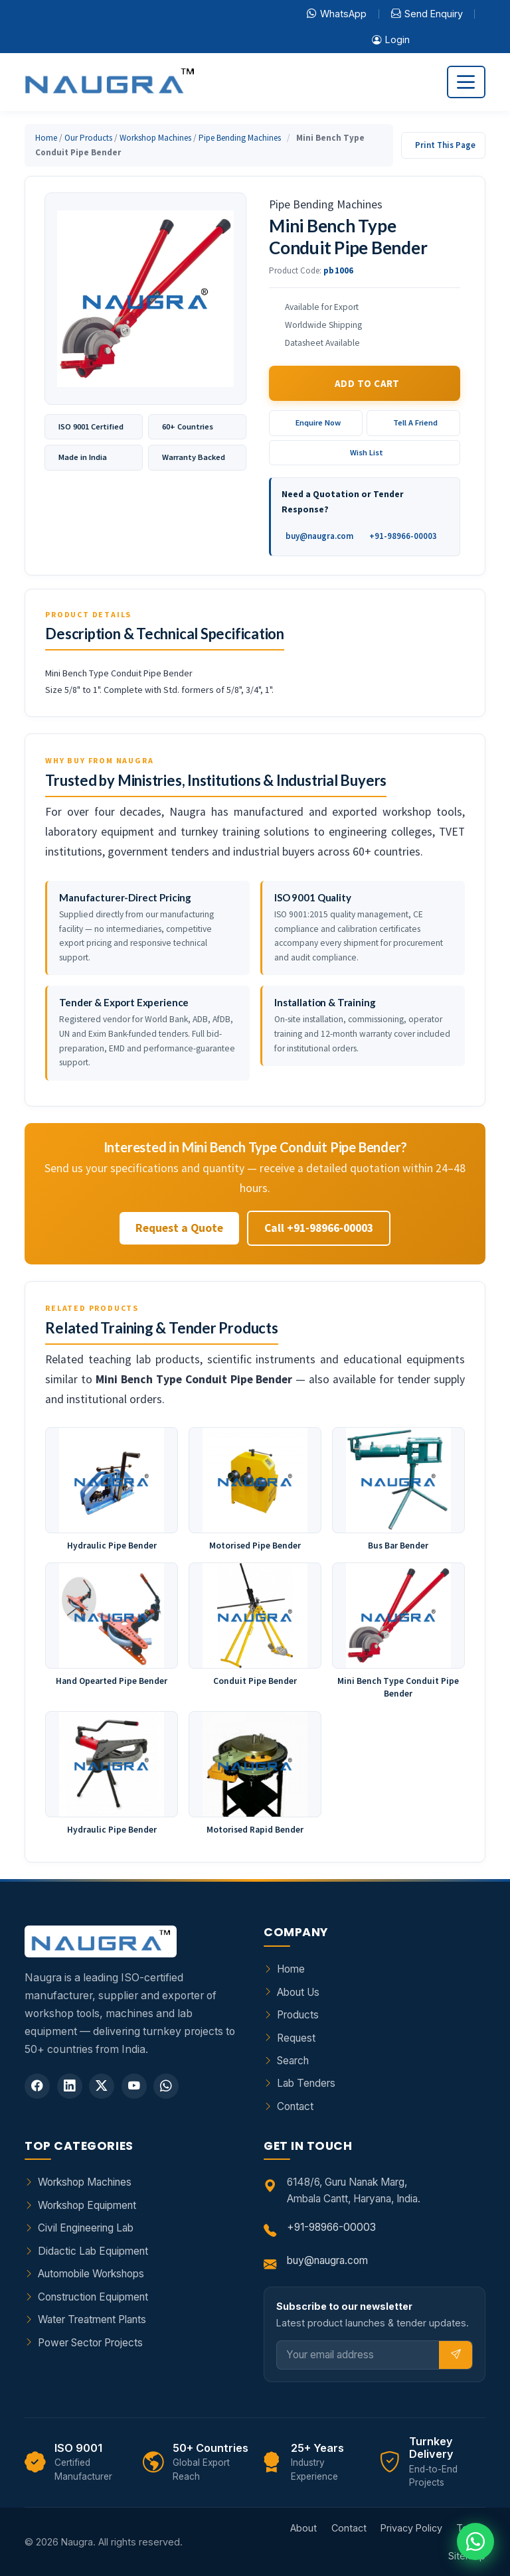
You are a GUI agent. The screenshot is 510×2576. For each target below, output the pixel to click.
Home (46, 137)
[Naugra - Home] (109, 82)
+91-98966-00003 (403, 536)
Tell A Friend (415, 422)
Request (296, 2038)
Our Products (88, 137)
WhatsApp (337, 14)
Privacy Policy (411, 2528)
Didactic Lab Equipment (93, 2251)
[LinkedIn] (69, 2086)
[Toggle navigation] (466, 82)
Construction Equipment (93, 2297)
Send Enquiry (427, 14)
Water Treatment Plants (92, 2319)
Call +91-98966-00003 (318, 1228)
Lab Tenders (306, 2083)
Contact (295, 2106)
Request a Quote (179, 1228)
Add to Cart (367, 383)
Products (298, 2014)
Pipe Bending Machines (240, 137)
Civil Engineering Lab (85, 2228)
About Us (298, 1992)
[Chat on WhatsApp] (475, 2541)
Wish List (366, 452)
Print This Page (445, 145)
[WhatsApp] (166, 2086)
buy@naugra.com (319, 536)
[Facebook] (37, 2086)
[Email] (358, 2355)
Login (391, 40)
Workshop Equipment (87, 2205)
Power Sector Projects (90, 2342)
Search (293, 2060)
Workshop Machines (155, 137)
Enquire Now (318, 422)
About (303, 2528)
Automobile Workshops (91, 2273)
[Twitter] (101, 2086)
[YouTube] (134, 2086)
